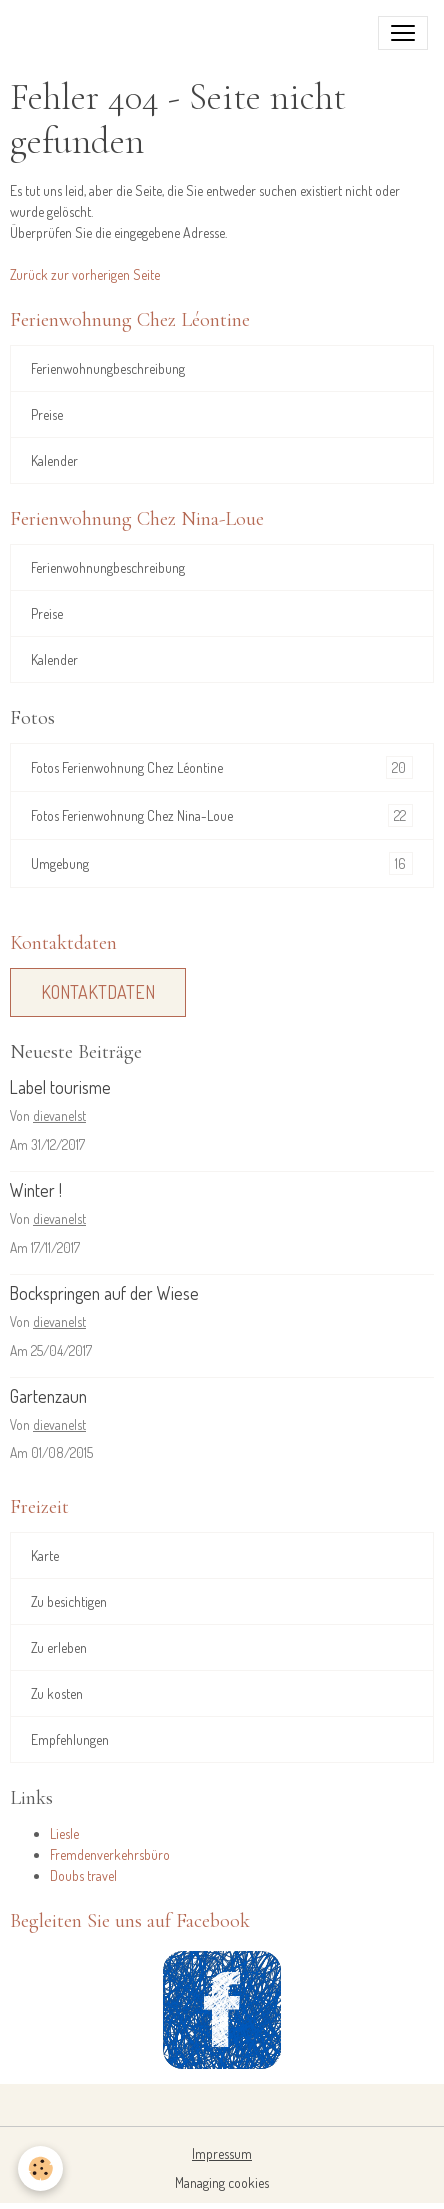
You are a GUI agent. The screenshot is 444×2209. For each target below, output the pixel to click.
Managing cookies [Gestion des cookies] (222, 2182)
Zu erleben (59, 1647)
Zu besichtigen (69, 1601)
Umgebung (222, 863)
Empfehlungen (70, 1739)
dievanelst (59, 1115)
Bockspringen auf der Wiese (104, 1293)
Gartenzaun (48, 1396)
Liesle (64, 1833)
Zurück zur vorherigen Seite (85, 274)
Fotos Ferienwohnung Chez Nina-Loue (222, 815)
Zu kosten (57, 1693)
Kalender (54, 460)
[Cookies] (40, 2168)
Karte (45, 1555)
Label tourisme (60, 1087)
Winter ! (36, 1190)
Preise (47, 414)
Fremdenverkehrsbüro (110, 1854)
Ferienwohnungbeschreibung (108, 368)
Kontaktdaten (98, 992)
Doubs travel (83, 1875)
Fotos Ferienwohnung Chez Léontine (222, 767)
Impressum (222, 2153)
